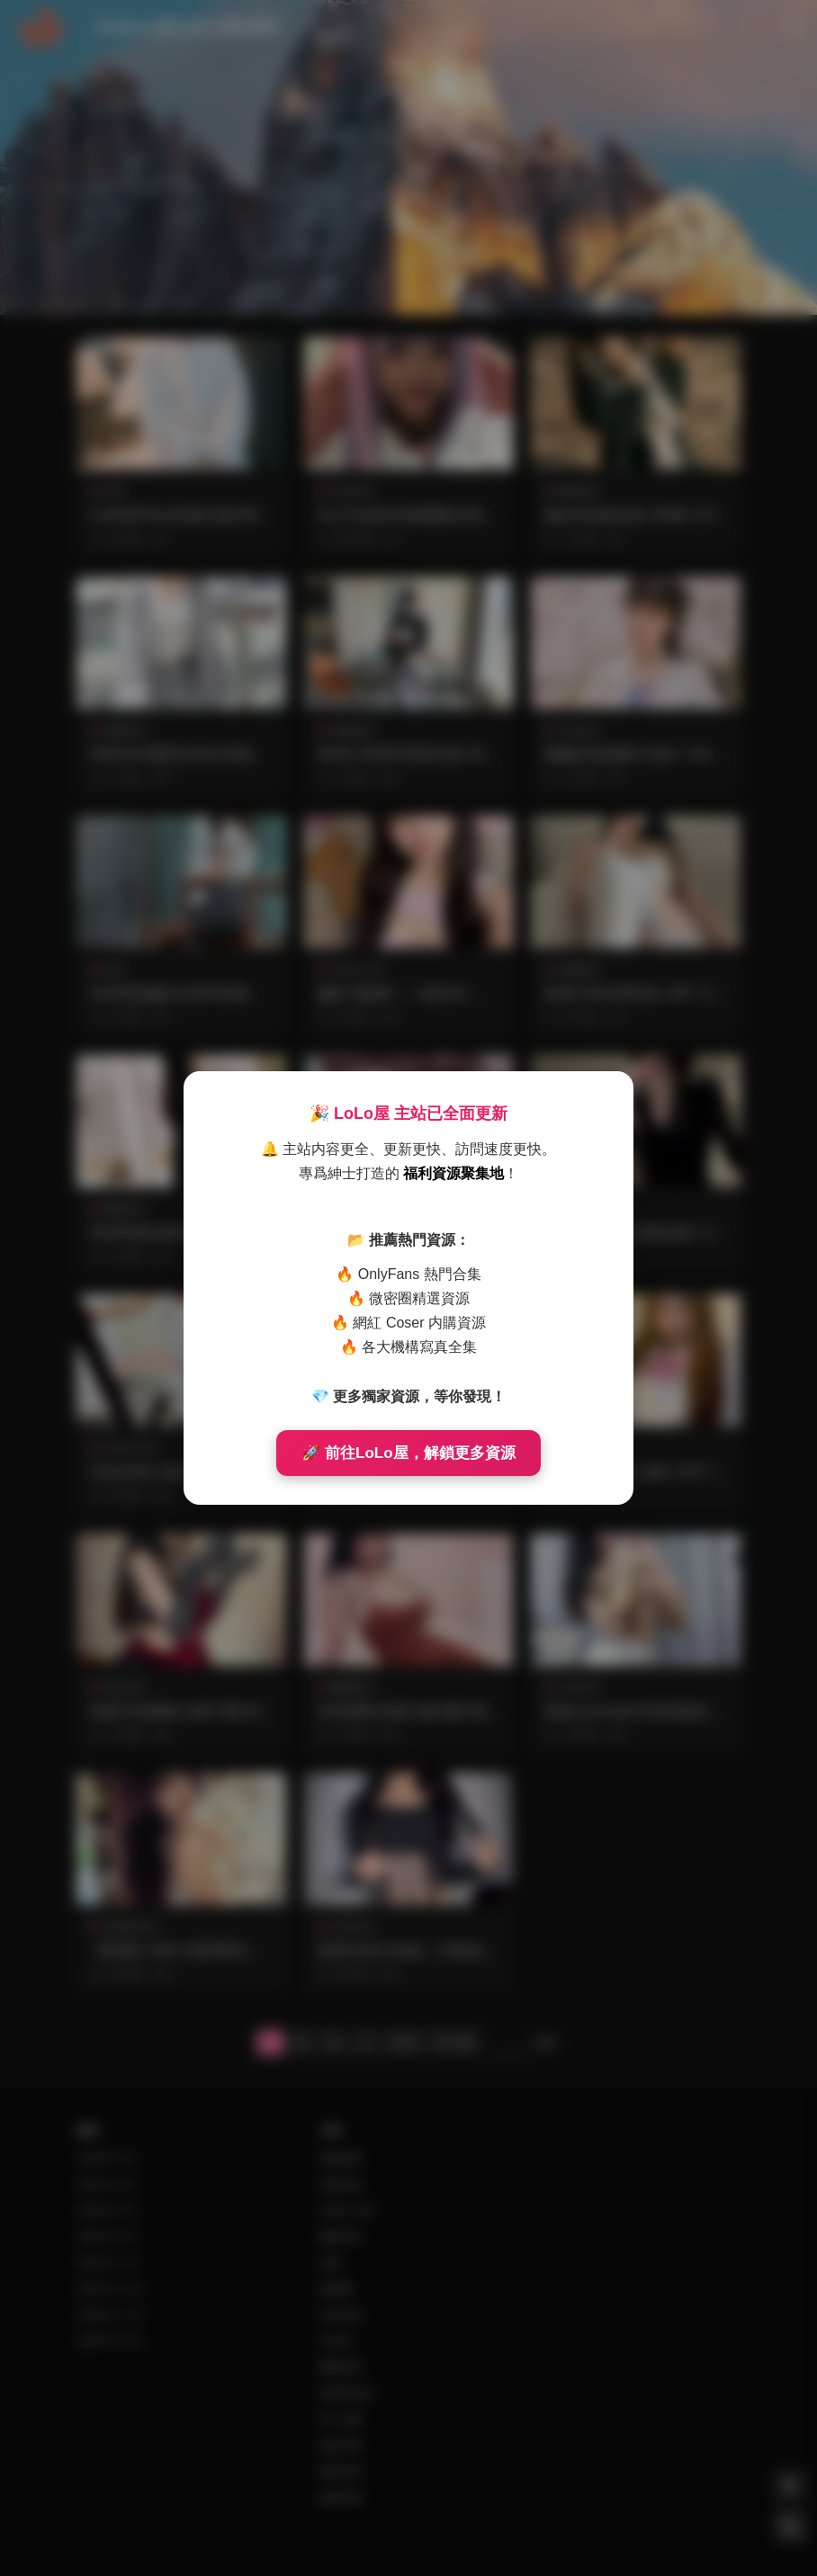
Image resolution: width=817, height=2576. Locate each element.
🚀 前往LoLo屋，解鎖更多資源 (408, 1453)
